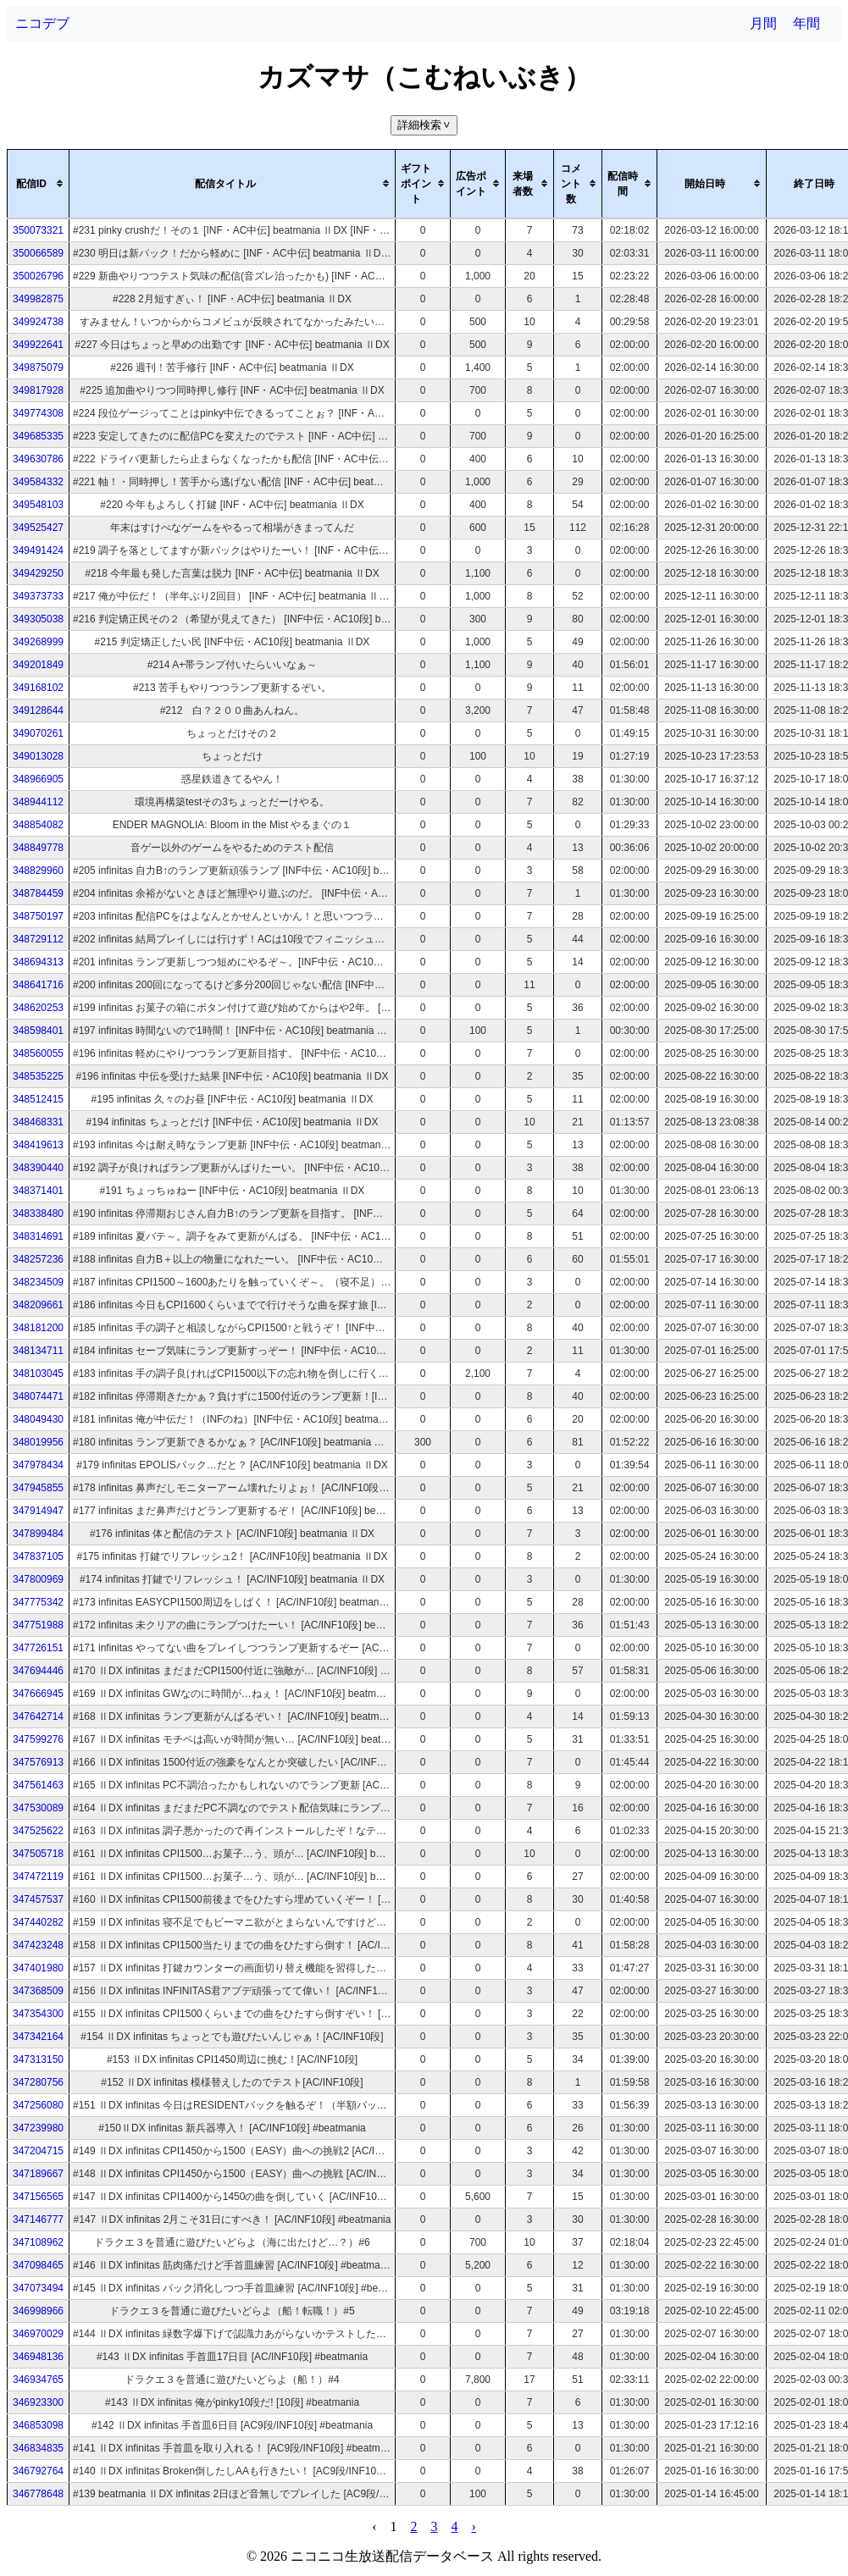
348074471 (38, 1396)
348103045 (38, 1373)
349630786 (38, 459)
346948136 (38, 2357)
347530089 (38, 1808)
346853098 (38, 2425)
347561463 (38, 1785)
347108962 (38, 2242)
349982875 (38, 299)
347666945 (38, 1694)
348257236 (38, 1259)
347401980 (38, 1968)
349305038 (38, 619)
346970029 (38, 2334)
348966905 (38, 779)
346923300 (38, 2402)
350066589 (38, 253)
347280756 (38, 2082)
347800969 (38, 1579)
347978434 (38, 1465)
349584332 (38, 482)
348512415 (38, 1099)
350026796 (38, 276)
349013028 (38, 756)
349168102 (38, 688)
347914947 (38, 1511)
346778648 (38, 2494)
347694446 (38, 1671)
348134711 (38, 1351)
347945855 (38, 1488)
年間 (806, 23)
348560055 (38, 1053)
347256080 (38, 2105)
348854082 (38, 825)
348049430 (38, 1419)
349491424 (38, 550)
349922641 (38, 345)
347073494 (38, 2288)
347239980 (38, 2128)
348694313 (38, 962)
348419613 (38, 1145)
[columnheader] (38, 183)
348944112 (38, 802)
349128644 (38, 710)
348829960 (38, 870)
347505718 (38, 1854)
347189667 (38, 2174)
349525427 (38, 527)
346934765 (38, 2379)
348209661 (38, 1305)
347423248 (38, 1945)
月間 (763, 23)
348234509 (38, 1282)
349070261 (38, 733)
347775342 (38, 1602)
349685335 (38, 436)
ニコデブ (42, 23)
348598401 (38, 1030)
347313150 (38, 2059)
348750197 (38, 916)
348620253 (38, 1008)
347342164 (38, 2037)
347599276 (38, 1739)
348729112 (38, 939)
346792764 (38, 2471)
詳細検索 (425, 125)
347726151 (38, 1648)
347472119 (38, 1876)
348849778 (38, 848)
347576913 (38, 1762)
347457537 (38, 1899)
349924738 (38, 322)
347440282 (38, 1922)
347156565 (38, 2197)
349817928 (38, 390)
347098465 (38, 2265)
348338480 (38, 1213)
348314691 (38, 1236)
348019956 (38, 1442)
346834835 (38, 2448)
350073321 (38, 230)
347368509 (38, 1991)
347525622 (38, 1831)
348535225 (38, 1076)
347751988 (38, 1625)
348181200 (38, 1328)
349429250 (38, 573)
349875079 (38, 367)
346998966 (38, 2311)
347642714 (38, 1716)
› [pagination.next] (474, 2526)
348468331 (38, 1122)
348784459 (38, 893)
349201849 (38, 665)
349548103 (38, 505)
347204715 (38, 2151)
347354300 (38, 2014)
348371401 (38, 1191)
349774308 (38, 413)
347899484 (38, 1534)
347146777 (38, 2219)
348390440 (38, 1168)
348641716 (38, 985)
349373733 (38, 596)
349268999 (38, 642)
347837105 (38, 1556)
